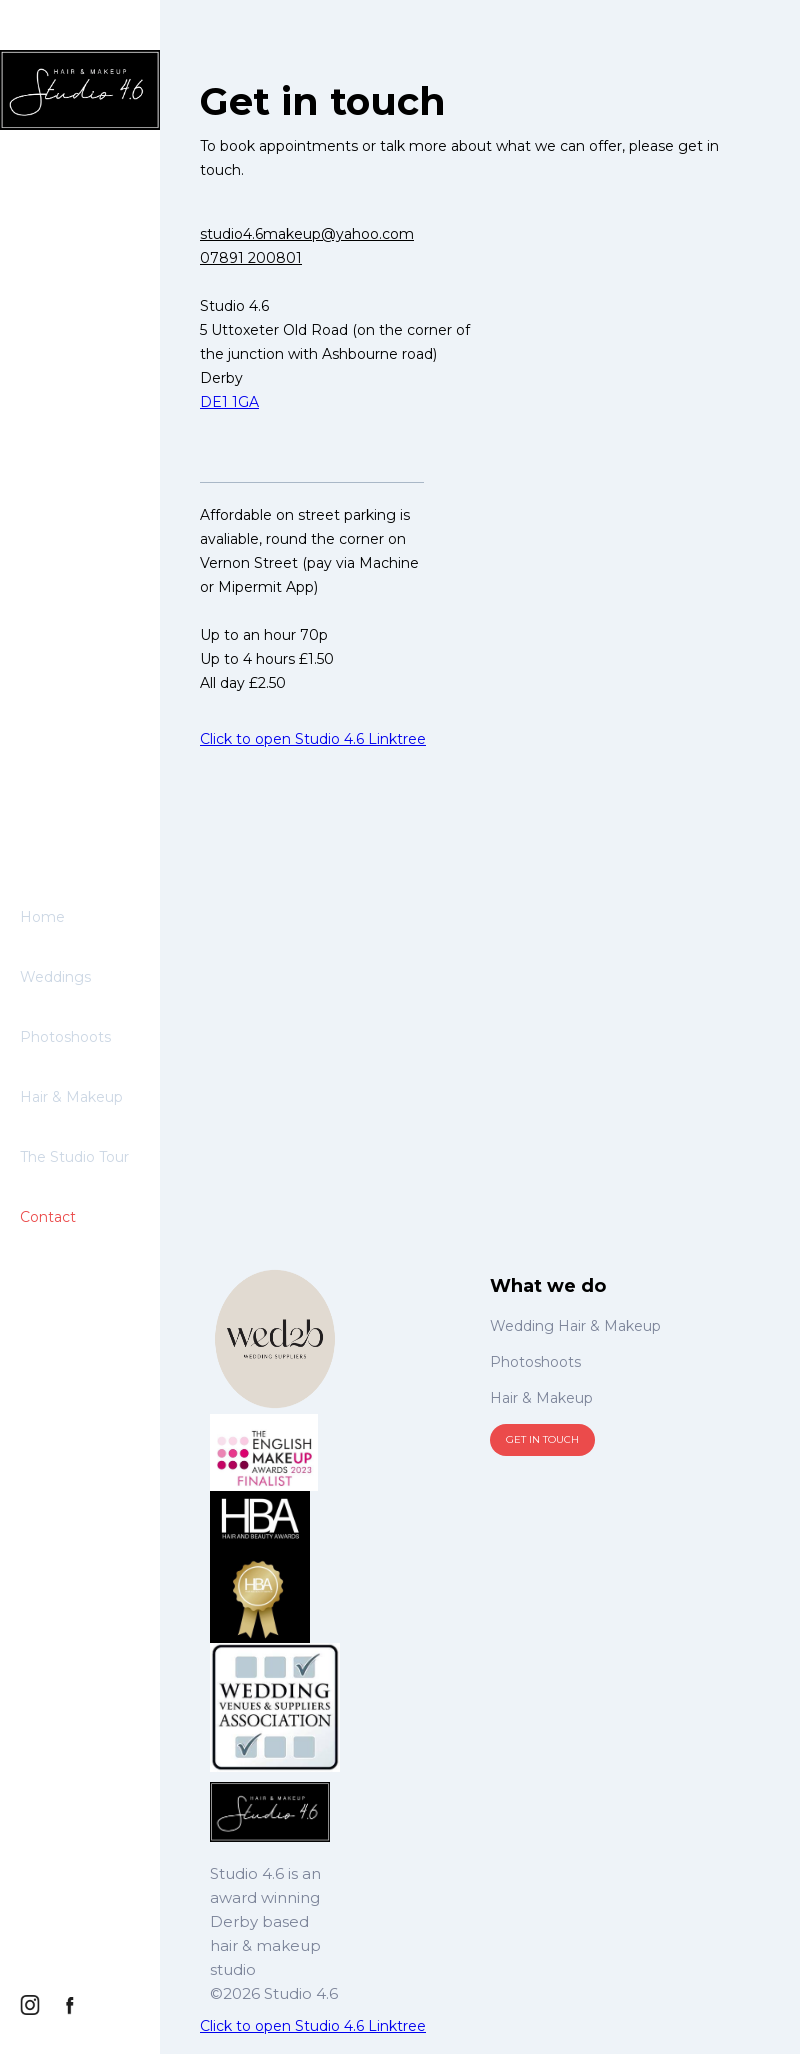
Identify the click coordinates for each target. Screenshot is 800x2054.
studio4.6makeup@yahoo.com (307, 234)
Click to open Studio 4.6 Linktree (313, 739)
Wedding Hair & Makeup (575, 1326)
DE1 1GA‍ (229, 402)
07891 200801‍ (251, 258)
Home (42, 917)
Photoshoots (65, 1037)
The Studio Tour (74, 1157)
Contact (48, 1217)
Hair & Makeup (71, 1097)
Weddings (55, 977)
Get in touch (542, 1439)
